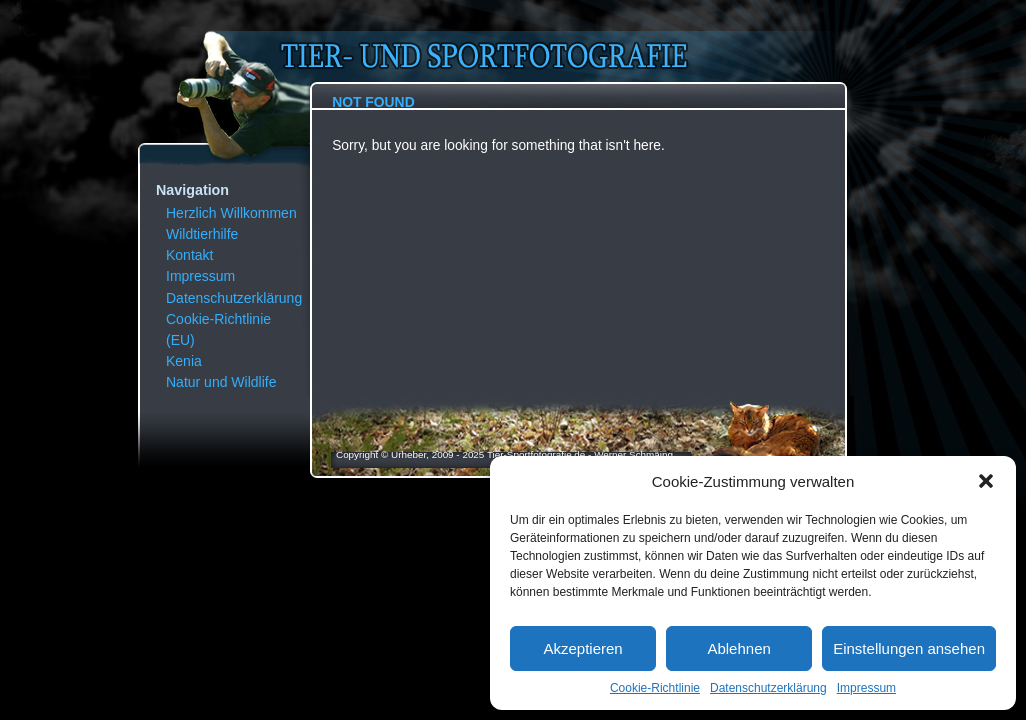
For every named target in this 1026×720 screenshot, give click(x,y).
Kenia (184, 361)
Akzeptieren (582, 648)
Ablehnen (738, 648)
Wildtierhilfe (202, 234)
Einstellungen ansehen (909, 648)
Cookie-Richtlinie (655, 688)
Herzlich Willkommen (231, 213)
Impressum (866, 688)
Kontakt (189, 255)
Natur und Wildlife (221, 382)
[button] (986, 481)
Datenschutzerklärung (768, 688)
